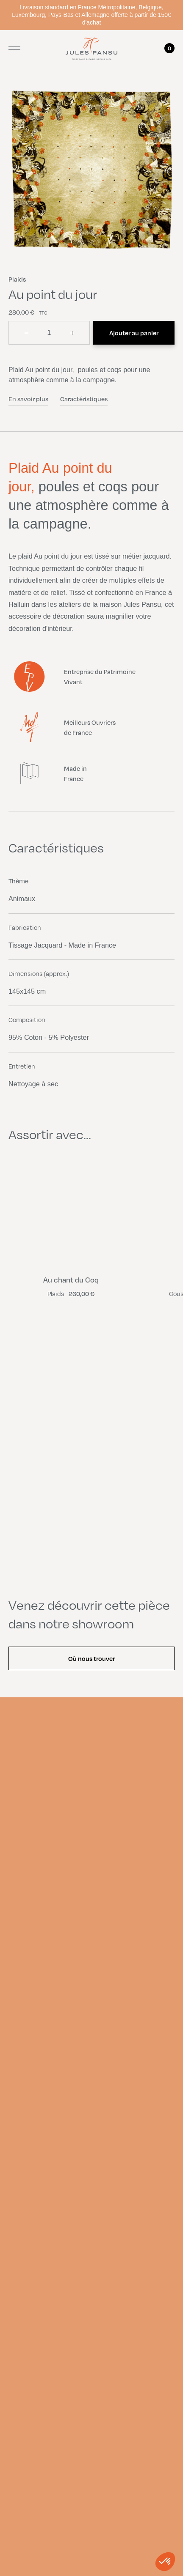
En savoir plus (28, 399)
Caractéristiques (84, 399)
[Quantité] (49, 332)
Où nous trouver (91, 1658)
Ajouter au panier (133, 333)
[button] (165, 2561)
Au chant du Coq (71, 1279)
